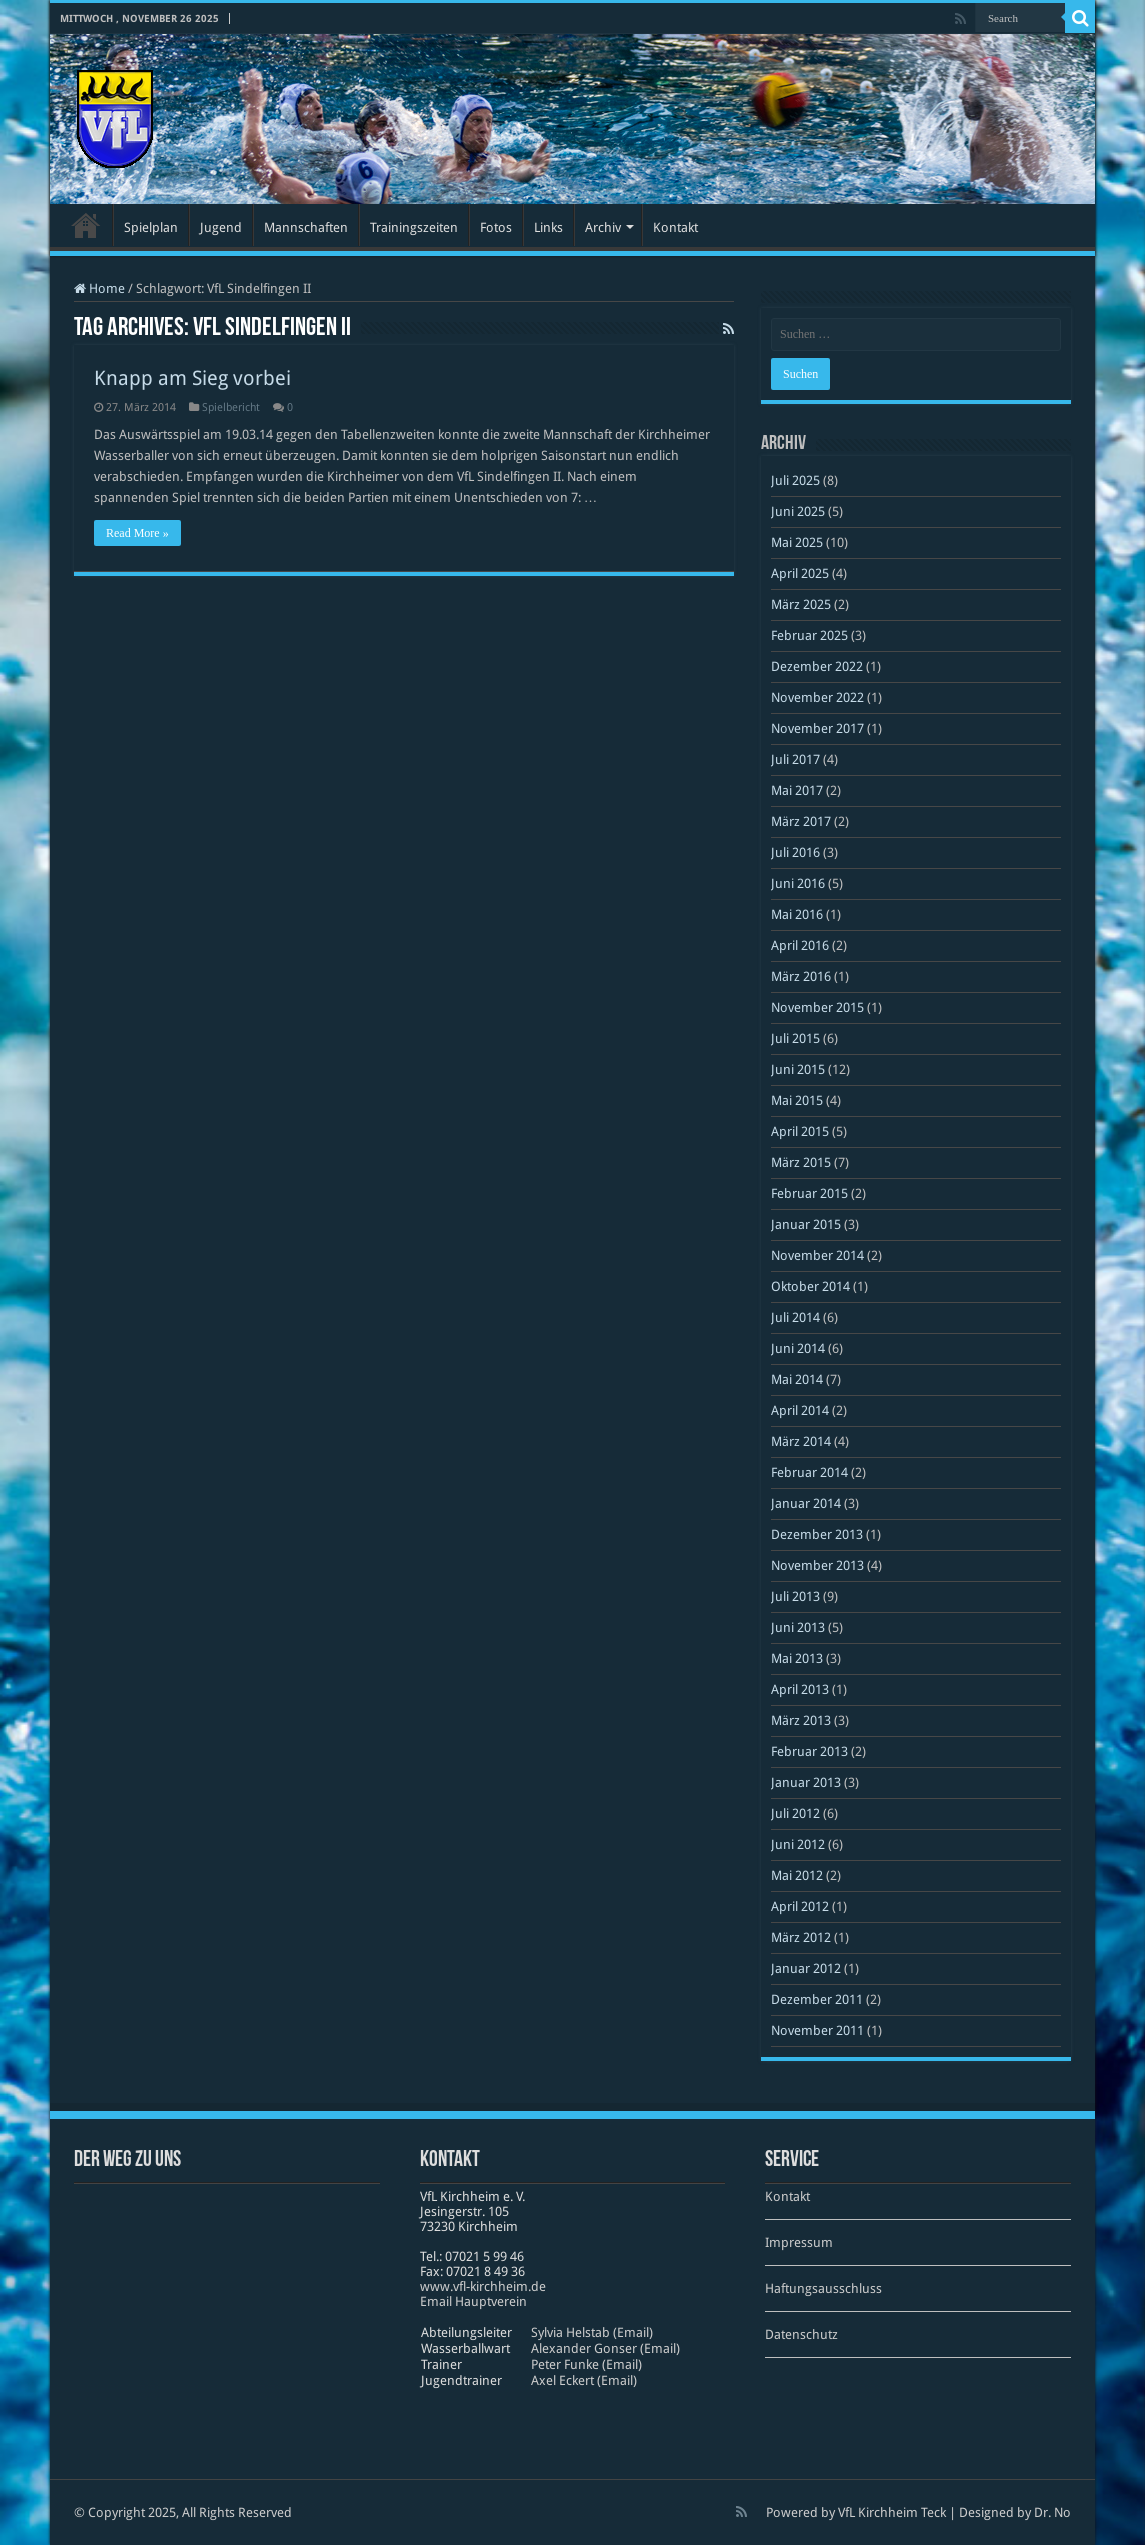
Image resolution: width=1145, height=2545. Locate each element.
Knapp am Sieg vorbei (192, 378)
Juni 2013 (798, 1627)
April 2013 (800, 1689)
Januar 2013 (806, 1782)
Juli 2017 (795, 759)
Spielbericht (231, 407)
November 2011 (817, 2030)
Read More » (137, 533)
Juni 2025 (798, 511)
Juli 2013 (795, 1596)
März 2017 (801, 821)
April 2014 (800, 1410)
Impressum (799, 2242)
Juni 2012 (798, 1844)
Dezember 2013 (817, 1534)
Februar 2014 (809, 1472)
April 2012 (800, 1906)
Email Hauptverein (473, 2301)
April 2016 (800, 945)
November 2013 (817, 1565)
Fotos (496, 227)
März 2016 (801, 976)
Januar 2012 (806, 1968)
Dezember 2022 (817, 666)
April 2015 (800, 1131)
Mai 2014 (797, 1379)
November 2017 (817, 728)
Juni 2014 (798, 1348)
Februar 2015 (809, 1193)
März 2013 (801, 1720)
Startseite (86, 225)
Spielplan (151, 227)
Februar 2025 (809, 635)
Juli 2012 (795, 1813)
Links (548, 227)
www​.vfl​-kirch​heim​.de (483, 2286)
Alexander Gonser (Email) (605, 2348)
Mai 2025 (797, 542)
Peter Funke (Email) (586, 2364)
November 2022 (817, 697)
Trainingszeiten (414, 227)
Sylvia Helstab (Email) (592, 2332)
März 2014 (801, 1441)
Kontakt (675, 227)
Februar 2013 (809, 1751)
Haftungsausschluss (823, 2288)
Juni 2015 (798, 1069)
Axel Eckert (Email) (584, 2380)
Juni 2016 (798, 883)
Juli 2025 (795, 480)
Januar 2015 (806, 1224)
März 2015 (801, 1162)
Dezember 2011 (817, 1999)
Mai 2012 (797, 1875)
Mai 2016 (797, 914)
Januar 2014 (806, 1503)
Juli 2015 (795, 1038)
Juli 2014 (795, 1317)
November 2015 (817, 1007)
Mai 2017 (797, 790)
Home (99, 288)
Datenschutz (801, 2334)
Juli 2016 (795, 852)
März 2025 (801, 604)
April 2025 (800, 573)
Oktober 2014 (810, 1286)
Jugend (221, 227)
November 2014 (817, 1255)
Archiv (603, 227)
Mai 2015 (797, 1100)
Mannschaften (306, 227)
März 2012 (801, 1937)
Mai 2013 (797, 1658)
